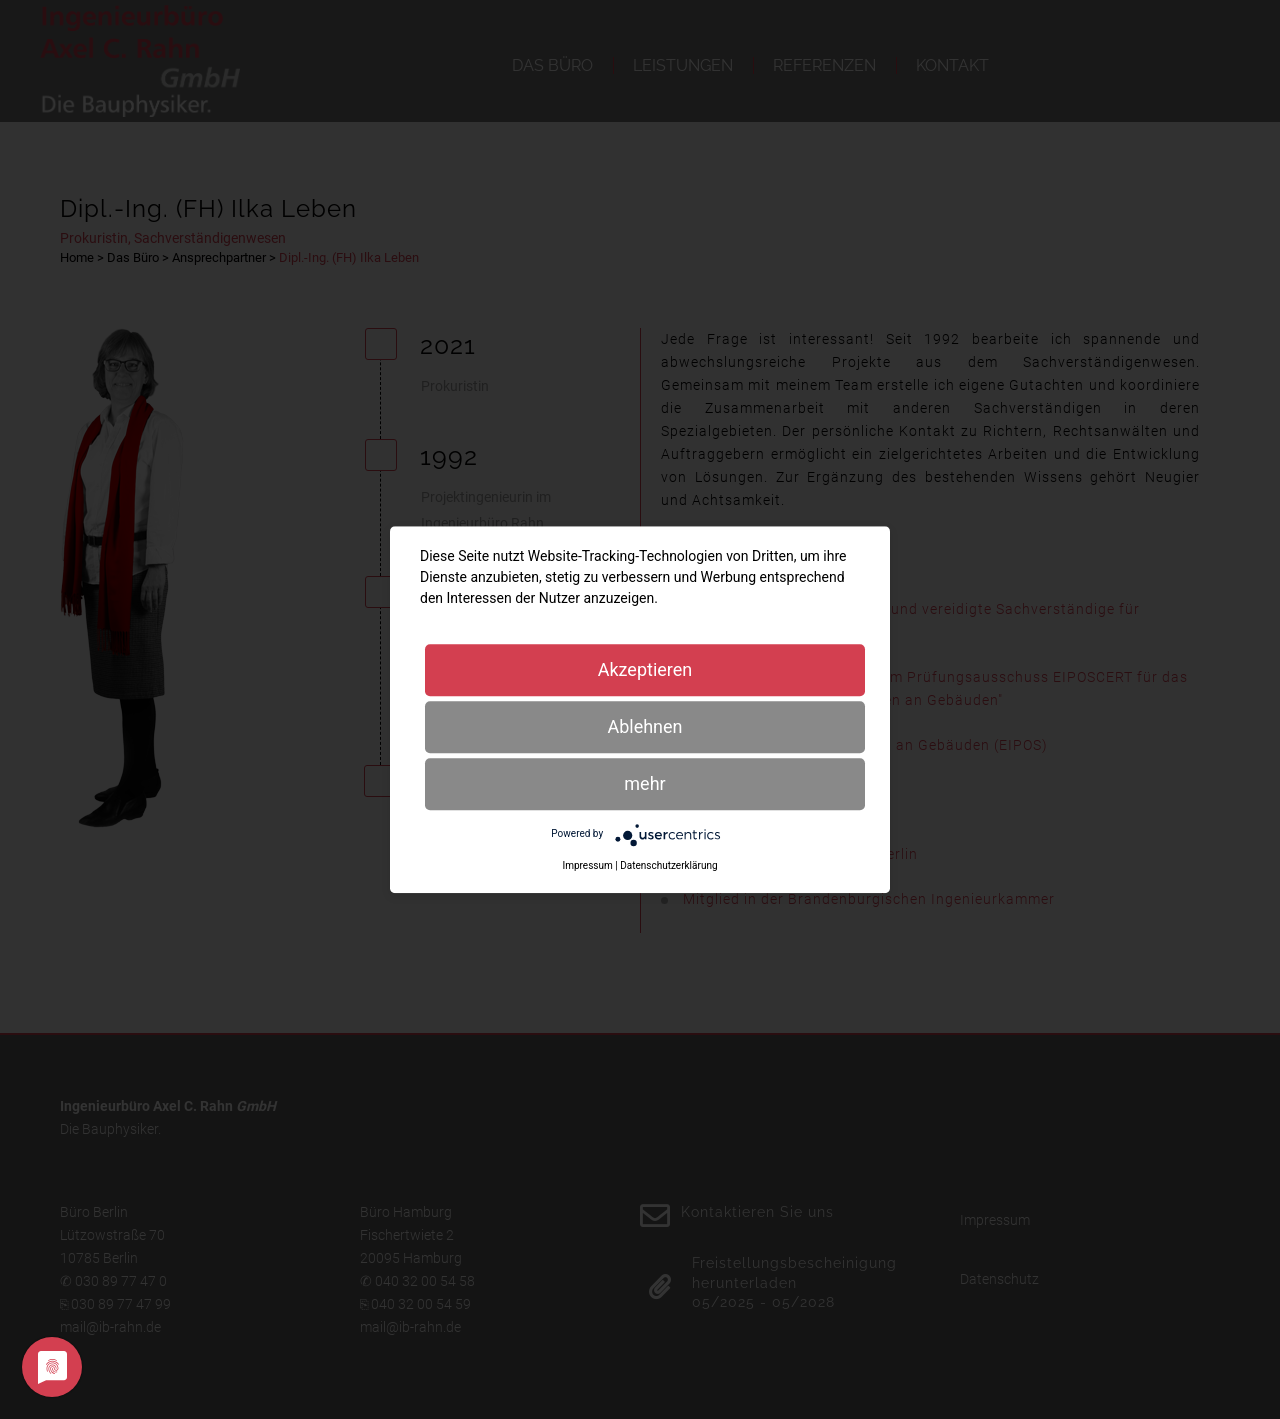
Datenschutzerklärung (668, 865)
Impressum (587, 865)
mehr (644, 783)
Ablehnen (644, 726)
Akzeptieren (645, 669)
